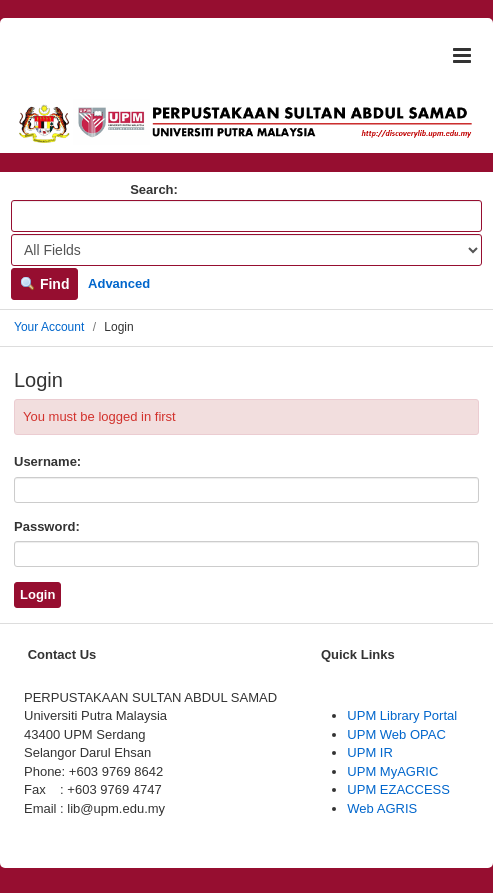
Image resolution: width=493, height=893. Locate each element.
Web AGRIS (382, 808)
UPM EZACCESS (398, 789)
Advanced (119, 283)
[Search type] (246, 250)
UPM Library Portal (402, 715)
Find (44, 284)
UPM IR (370, 752)
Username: (47, 461)
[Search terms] (246, 216)
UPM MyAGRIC (392, 771)
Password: (47, 526)
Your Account (49, 327)
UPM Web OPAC (396, 734)
